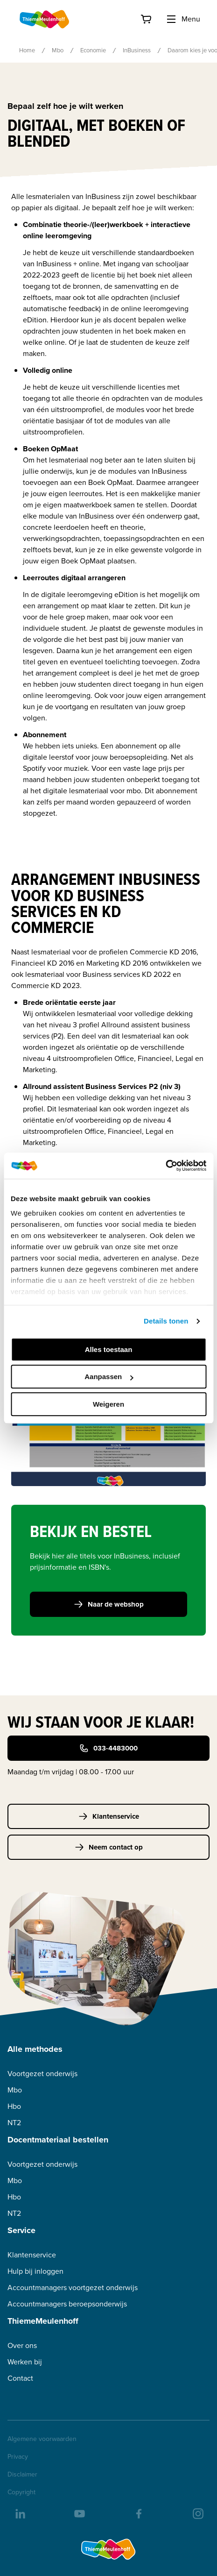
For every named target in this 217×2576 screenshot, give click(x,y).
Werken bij (24, 2361)
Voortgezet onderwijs (42, 2073)
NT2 (14, 2122)
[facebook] (138, 2512)
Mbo (57, 50)
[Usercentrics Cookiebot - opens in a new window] (165, 1166)
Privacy (17, 2457)
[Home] (45, 19)
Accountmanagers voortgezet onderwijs (72, 2287)
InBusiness (137, 50)
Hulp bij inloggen (35, 2271)
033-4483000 (108, 1748)
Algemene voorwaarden (42, 2439)
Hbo (14, 2106)
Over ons (22, 2345)
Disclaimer (22, 2474)
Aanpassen (108, 1377)
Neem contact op (109, 1847)
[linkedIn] (19, 2512)
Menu (183, 19)
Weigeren (108, 1404)
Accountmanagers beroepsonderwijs (67, 2303)
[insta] (197, 2512)
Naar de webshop (109, 1604)
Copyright (21, 2492)
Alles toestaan (109, 1349)
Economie (93, 50)
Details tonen (166, 1321)
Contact (20, 2378)
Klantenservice (108, 1816)
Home (27, 50)
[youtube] (78, 2512)
